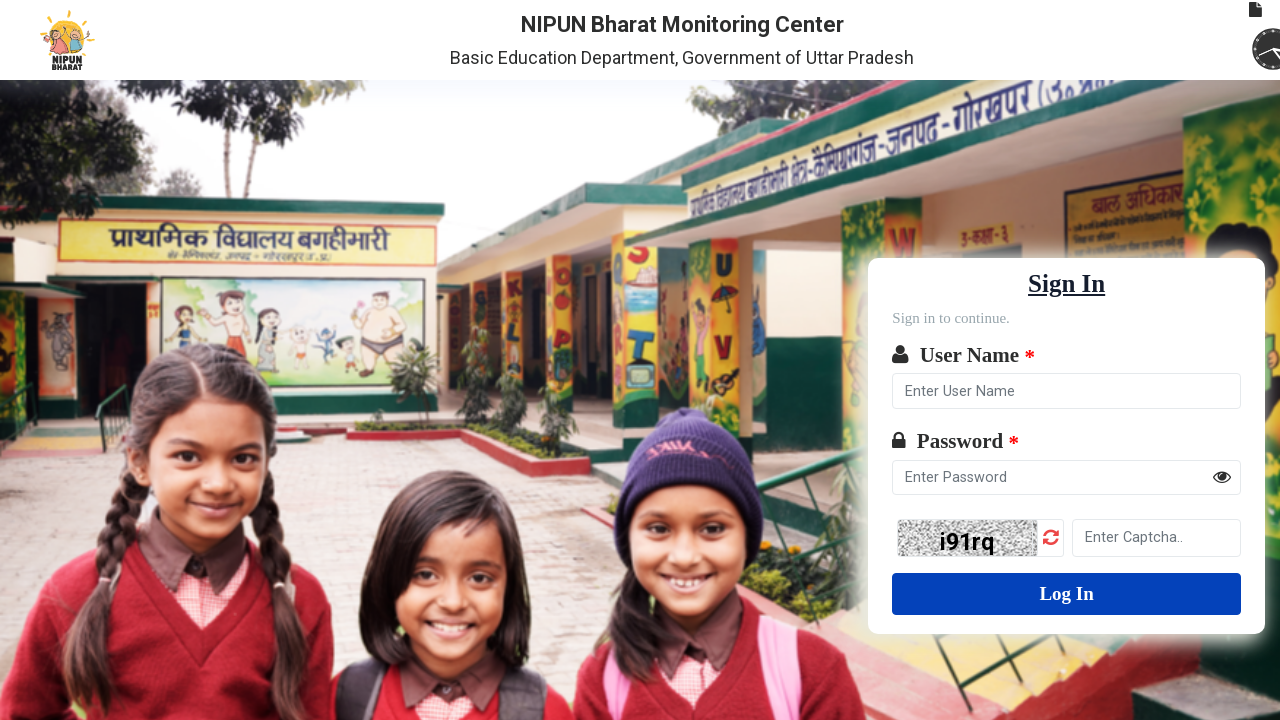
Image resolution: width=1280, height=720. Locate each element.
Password (955, 442)
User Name (963, 356)
